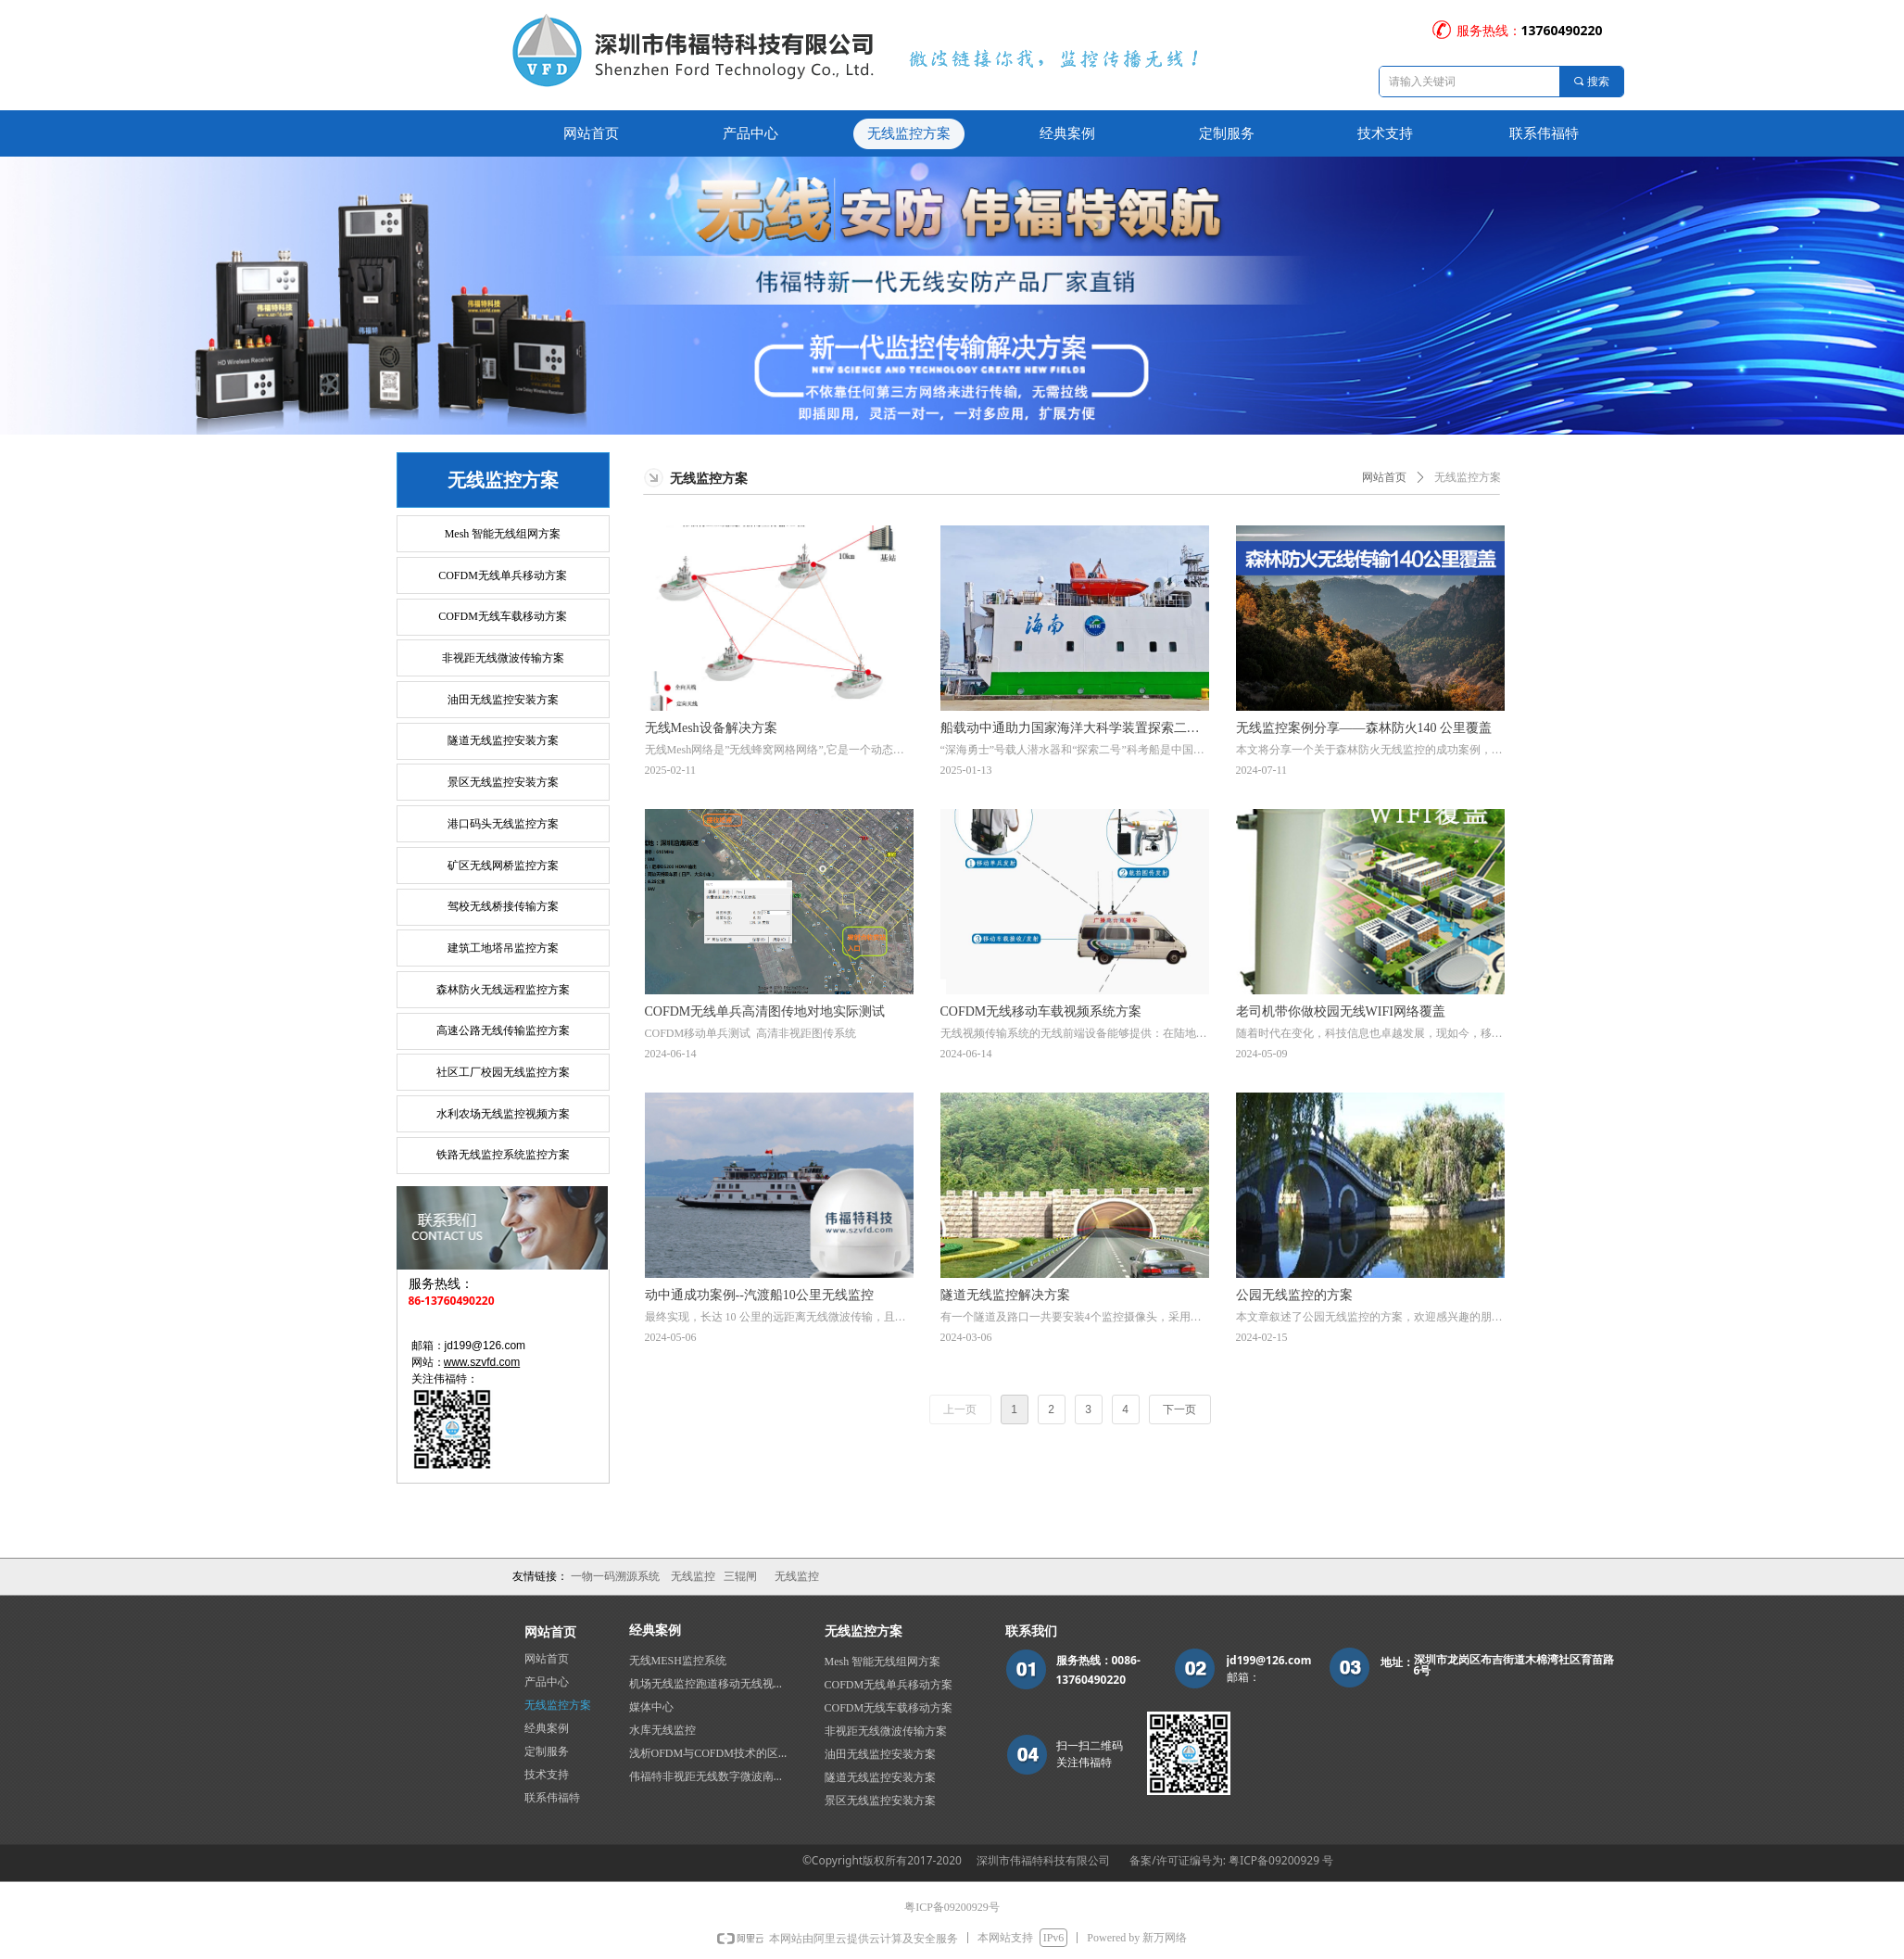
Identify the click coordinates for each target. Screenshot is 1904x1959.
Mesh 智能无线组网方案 (503, 533)
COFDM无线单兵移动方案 (502, 575)
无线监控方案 (1467, 477)
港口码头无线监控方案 (503, 823)
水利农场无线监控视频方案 (503, 1113)
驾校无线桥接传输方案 (503, 906)
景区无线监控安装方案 (503, 782)
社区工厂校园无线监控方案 (503, 1072)
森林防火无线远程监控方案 (503, 989)
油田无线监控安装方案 (503, 699)
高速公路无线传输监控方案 (503, 1030)
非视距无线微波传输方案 (503, 657)
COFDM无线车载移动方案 (502, 616)
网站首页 (1384, 477)
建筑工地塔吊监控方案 (503, 948)
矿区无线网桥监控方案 (503, 865)
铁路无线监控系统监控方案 (503, 1154)
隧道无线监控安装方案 (503, 740)
